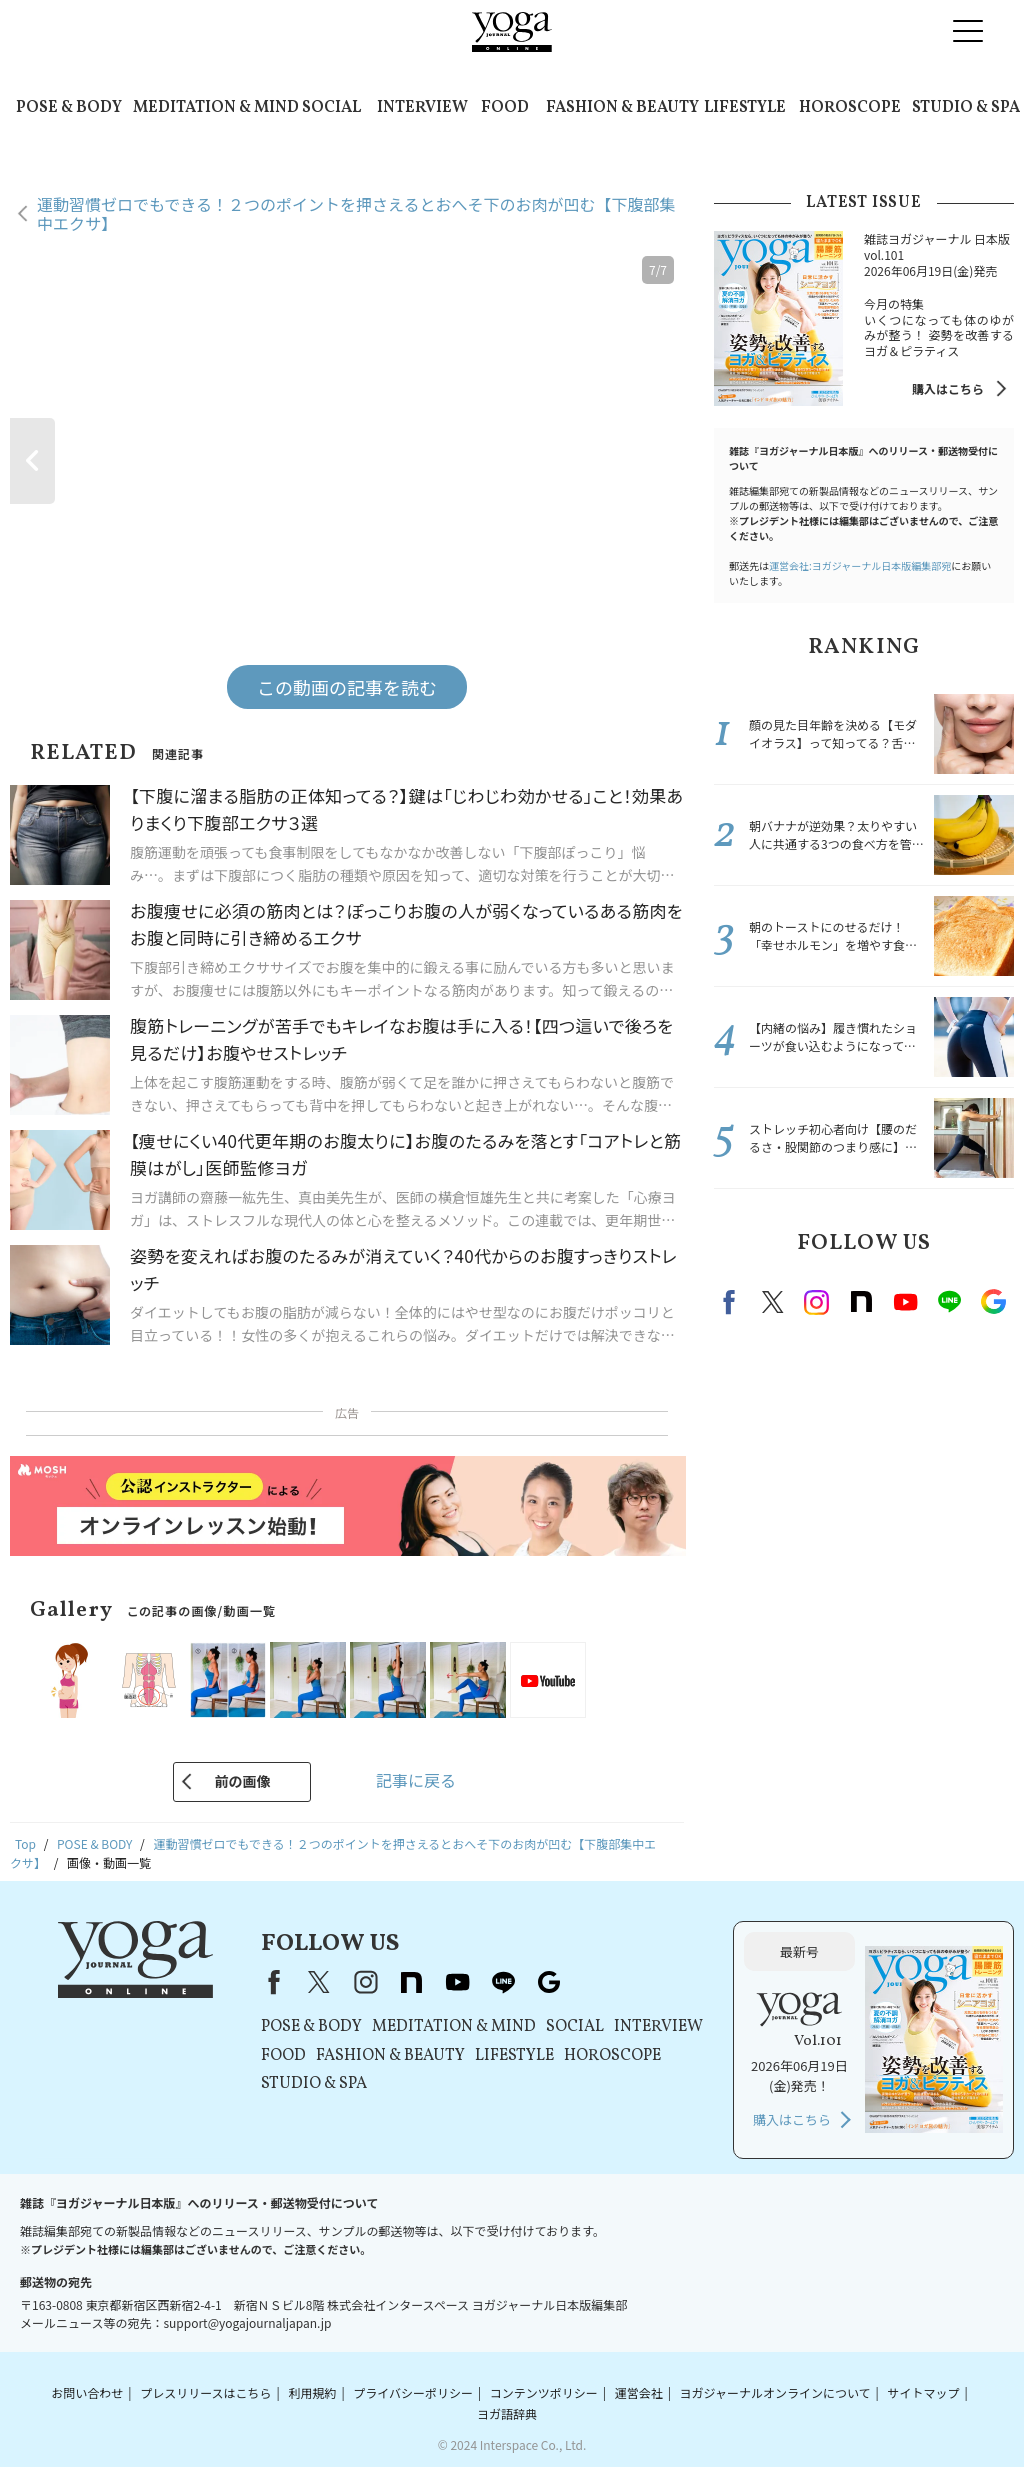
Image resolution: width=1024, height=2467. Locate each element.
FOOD (505, 108)
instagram (817, 1302)
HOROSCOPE (850, 108)
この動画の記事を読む (347, 687)
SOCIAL (331, 108)
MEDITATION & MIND (216, 108)
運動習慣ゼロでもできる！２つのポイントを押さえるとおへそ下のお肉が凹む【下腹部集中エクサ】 (356, 213)
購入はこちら (948, 388)
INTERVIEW (422, 108)
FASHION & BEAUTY (622, 108)
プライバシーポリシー (413, 2392)
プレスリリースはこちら (205, 2392)
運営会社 (639, 2392)
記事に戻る (416, 1780)
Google (993, 1302)
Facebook (732, 1302)
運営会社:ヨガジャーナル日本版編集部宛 (860, 565)
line (949, 1302)
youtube (457, 1982)
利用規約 (312, 2392)
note (861, 1302)
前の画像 (242, 1781)
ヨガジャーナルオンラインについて (775, 2392)
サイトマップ (923, 2392)
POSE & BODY (69, 108)
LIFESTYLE (745, 108)
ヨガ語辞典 (507, 2413)
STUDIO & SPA (966, 108)
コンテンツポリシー (544, 2392)
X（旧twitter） (773, 1302)
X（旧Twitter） (319, 1982)
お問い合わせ (87, 2392)
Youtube (905, 1302)
